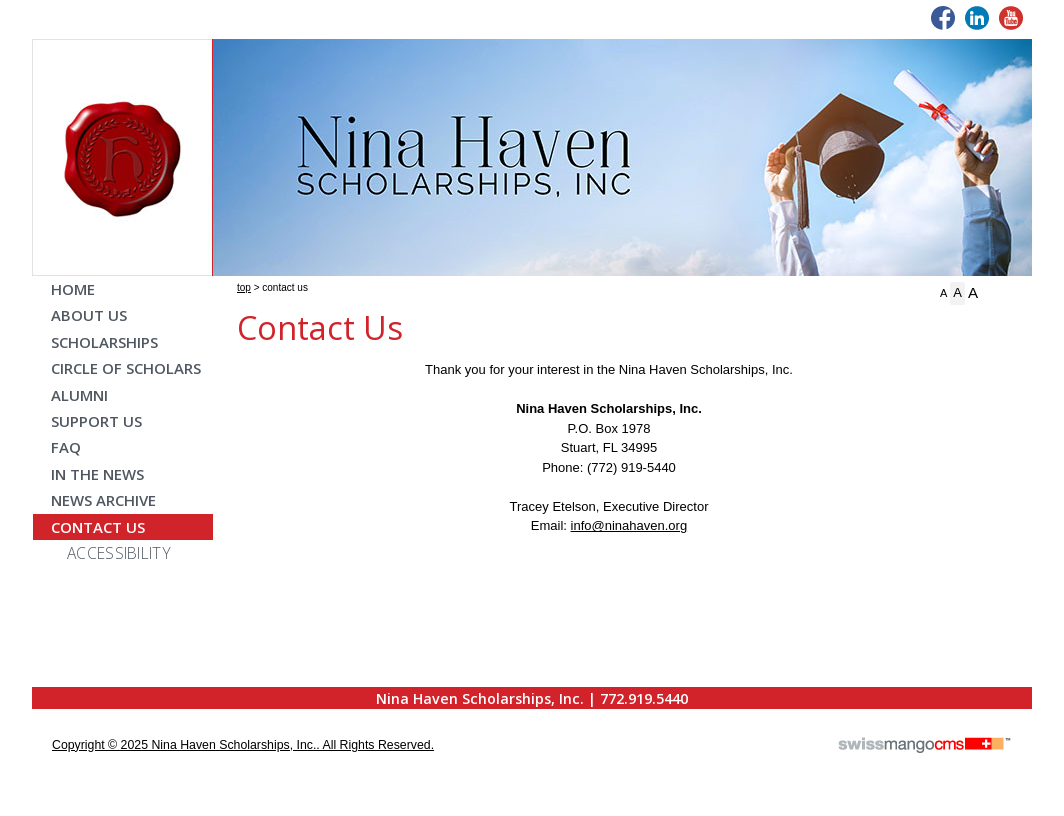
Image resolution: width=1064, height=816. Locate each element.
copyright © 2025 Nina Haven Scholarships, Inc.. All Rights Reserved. (243, 745)
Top (244, 287)
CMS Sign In (44, 688)
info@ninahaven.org (629, 525)
